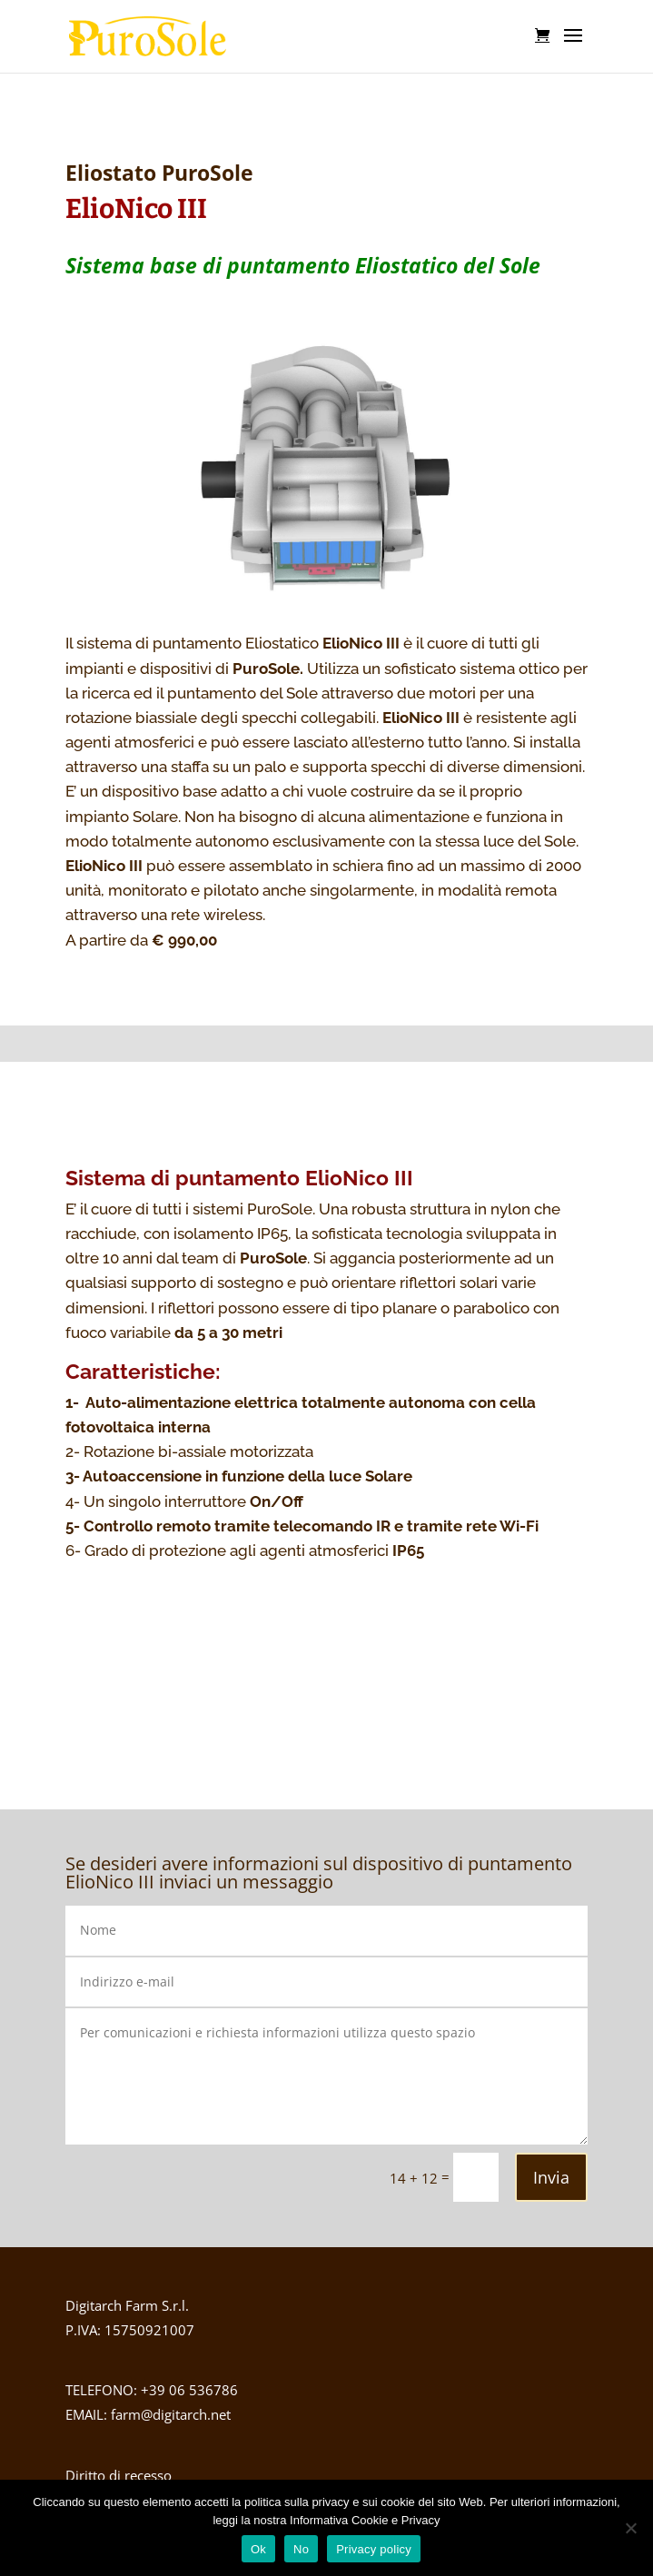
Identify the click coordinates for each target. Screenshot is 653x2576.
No (301, 2549)
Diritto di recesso (118, 2475)
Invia (551, 2177)
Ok (258, 2549)
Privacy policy (373, 2549)
